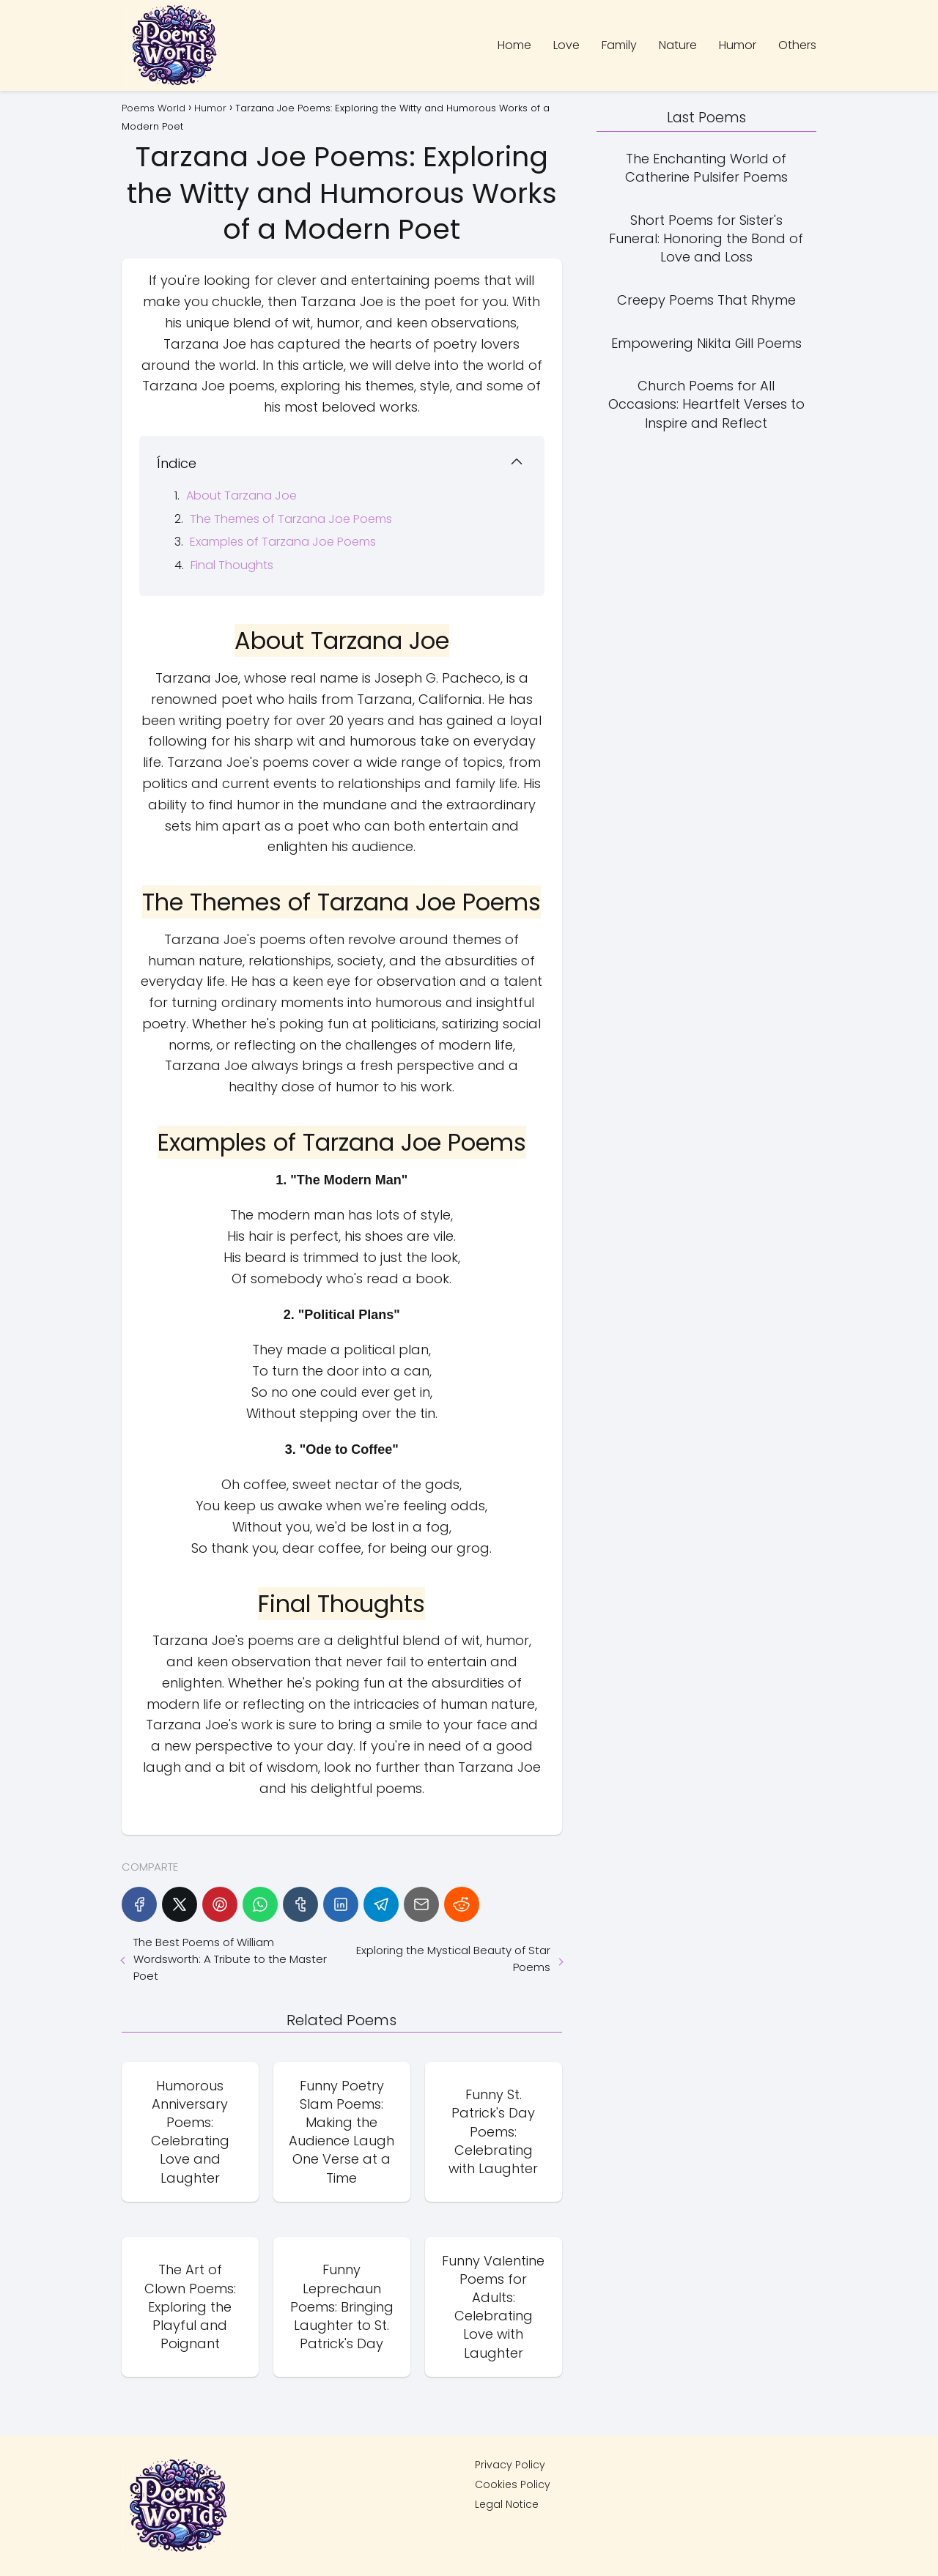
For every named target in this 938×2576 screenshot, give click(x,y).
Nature (678, 45)
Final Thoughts (232, 565)
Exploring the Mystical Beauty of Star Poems (453, 1958)
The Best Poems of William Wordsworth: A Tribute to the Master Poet (230, 1958)
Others (797, 45)
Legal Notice (507, 2504)
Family (619, 45)
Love (566, 45)
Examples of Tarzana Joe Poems (283, 541)
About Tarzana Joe (241, 495)
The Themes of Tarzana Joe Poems (291, 519)
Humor (737, 45)
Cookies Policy (512, 2484)
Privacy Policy (510, 2464)
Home (514, 45)
